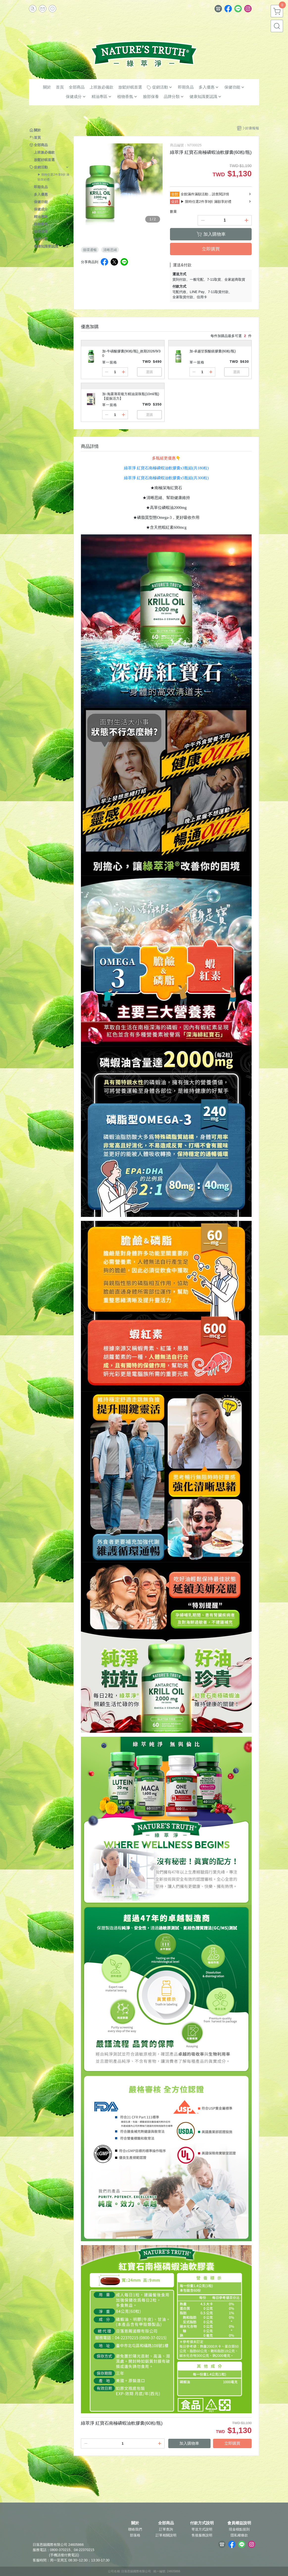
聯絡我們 (135, 2529)
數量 (173, 211)
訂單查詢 (166, 2529)
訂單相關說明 (166, 2535)
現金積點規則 (239, 2529)
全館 (174, 194)
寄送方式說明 (202, 2529)
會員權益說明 (239, 2523)
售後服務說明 (202, 2535)
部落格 (135, 2535)
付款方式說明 (202, 2523)
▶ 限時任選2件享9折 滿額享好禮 (53, 177)
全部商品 (166, 2523)
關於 (135, 2523)
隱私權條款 (239, 2535)
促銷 (174, 202)
